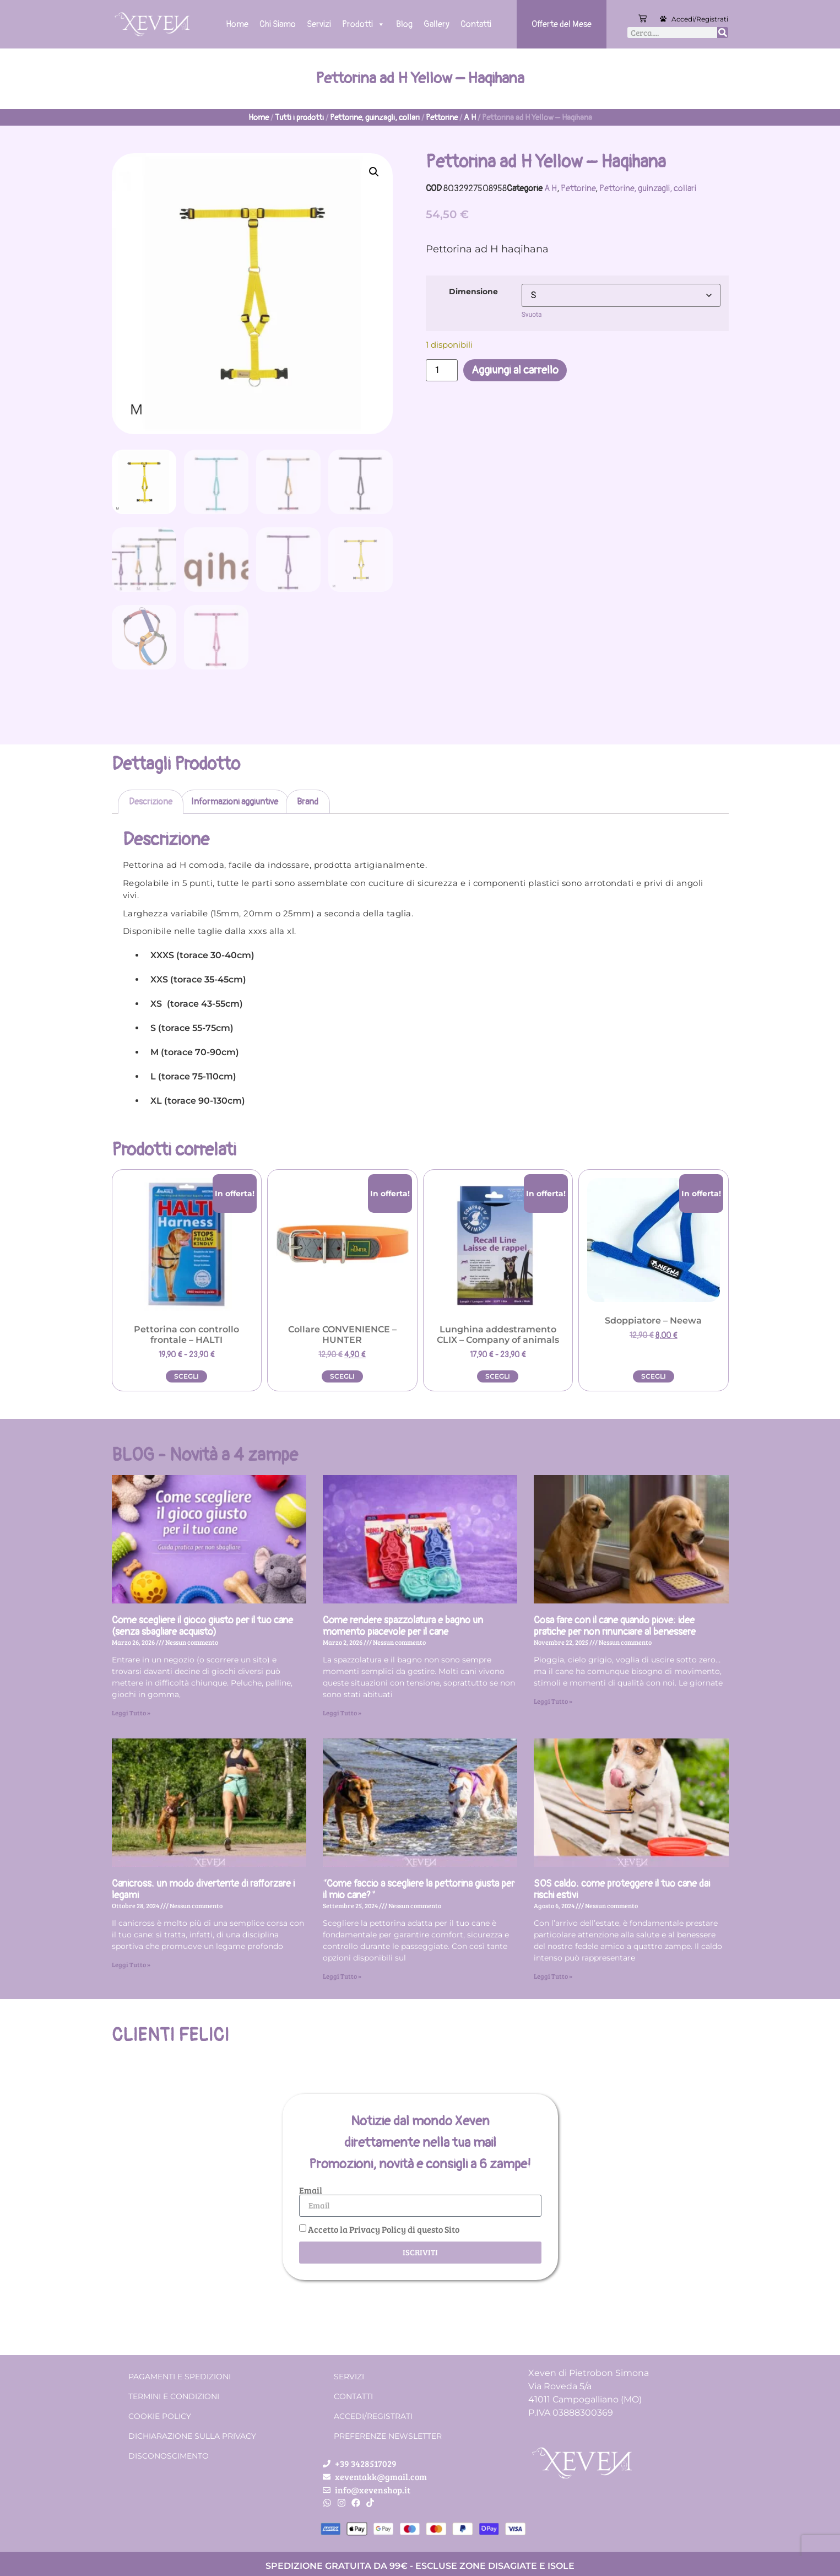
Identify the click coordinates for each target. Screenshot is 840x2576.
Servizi (319, 24)
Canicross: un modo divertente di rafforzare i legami (203, 1889)
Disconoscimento (168, 2456)
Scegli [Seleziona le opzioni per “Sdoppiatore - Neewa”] (653, 1376)
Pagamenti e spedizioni (179, 2376)
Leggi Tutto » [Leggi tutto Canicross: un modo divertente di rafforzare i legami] (131, 1964)
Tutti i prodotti (299, 117)
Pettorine (442, 117)
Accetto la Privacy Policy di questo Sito (383, 2228)
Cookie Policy (159, 2416)
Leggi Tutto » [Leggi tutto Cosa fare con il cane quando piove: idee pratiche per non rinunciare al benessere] (553, 1701)
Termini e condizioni (173, 2396)
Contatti (475, 24)
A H (470, 117)
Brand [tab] (307, 801)
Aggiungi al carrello (515, 370)
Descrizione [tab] (150, 801)
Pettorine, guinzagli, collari (375, 117)
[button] (374, 172)
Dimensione (473, 291)
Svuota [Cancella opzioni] (532, 314)
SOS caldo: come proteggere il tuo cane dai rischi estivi (622, 1889)
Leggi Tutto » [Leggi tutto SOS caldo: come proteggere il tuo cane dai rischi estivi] (553, 1976)
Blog (404, 24)
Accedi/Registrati (699, 19)
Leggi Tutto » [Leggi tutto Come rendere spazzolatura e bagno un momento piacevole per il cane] (342, 1712)
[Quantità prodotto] (442, 370)
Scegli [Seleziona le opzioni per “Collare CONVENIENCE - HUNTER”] (342, 1376)
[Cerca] (722, 32)
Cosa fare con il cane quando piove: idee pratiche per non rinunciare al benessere (615, 1626)
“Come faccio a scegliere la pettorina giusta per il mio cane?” (418, 1889)
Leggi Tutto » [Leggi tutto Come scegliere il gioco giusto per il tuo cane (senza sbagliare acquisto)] (131, 1712)
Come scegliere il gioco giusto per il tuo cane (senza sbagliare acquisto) (202, 1626)
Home (237, 24)
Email (310, 2190)
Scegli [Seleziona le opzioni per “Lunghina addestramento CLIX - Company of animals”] (497, 1376)
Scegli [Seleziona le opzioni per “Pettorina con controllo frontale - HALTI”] (186, 1376)
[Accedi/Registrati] (663, 18)
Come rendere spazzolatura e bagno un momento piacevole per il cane (403, 1626)
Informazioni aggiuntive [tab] (234, 801)
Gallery (436, 24)
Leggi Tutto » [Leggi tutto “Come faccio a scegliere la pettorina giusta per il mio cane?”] (342, 1976)
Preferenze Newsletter (388, 2436)
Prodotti (363, 24)
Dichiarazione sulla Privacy (192, 2436)
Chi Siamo (277, 24)
